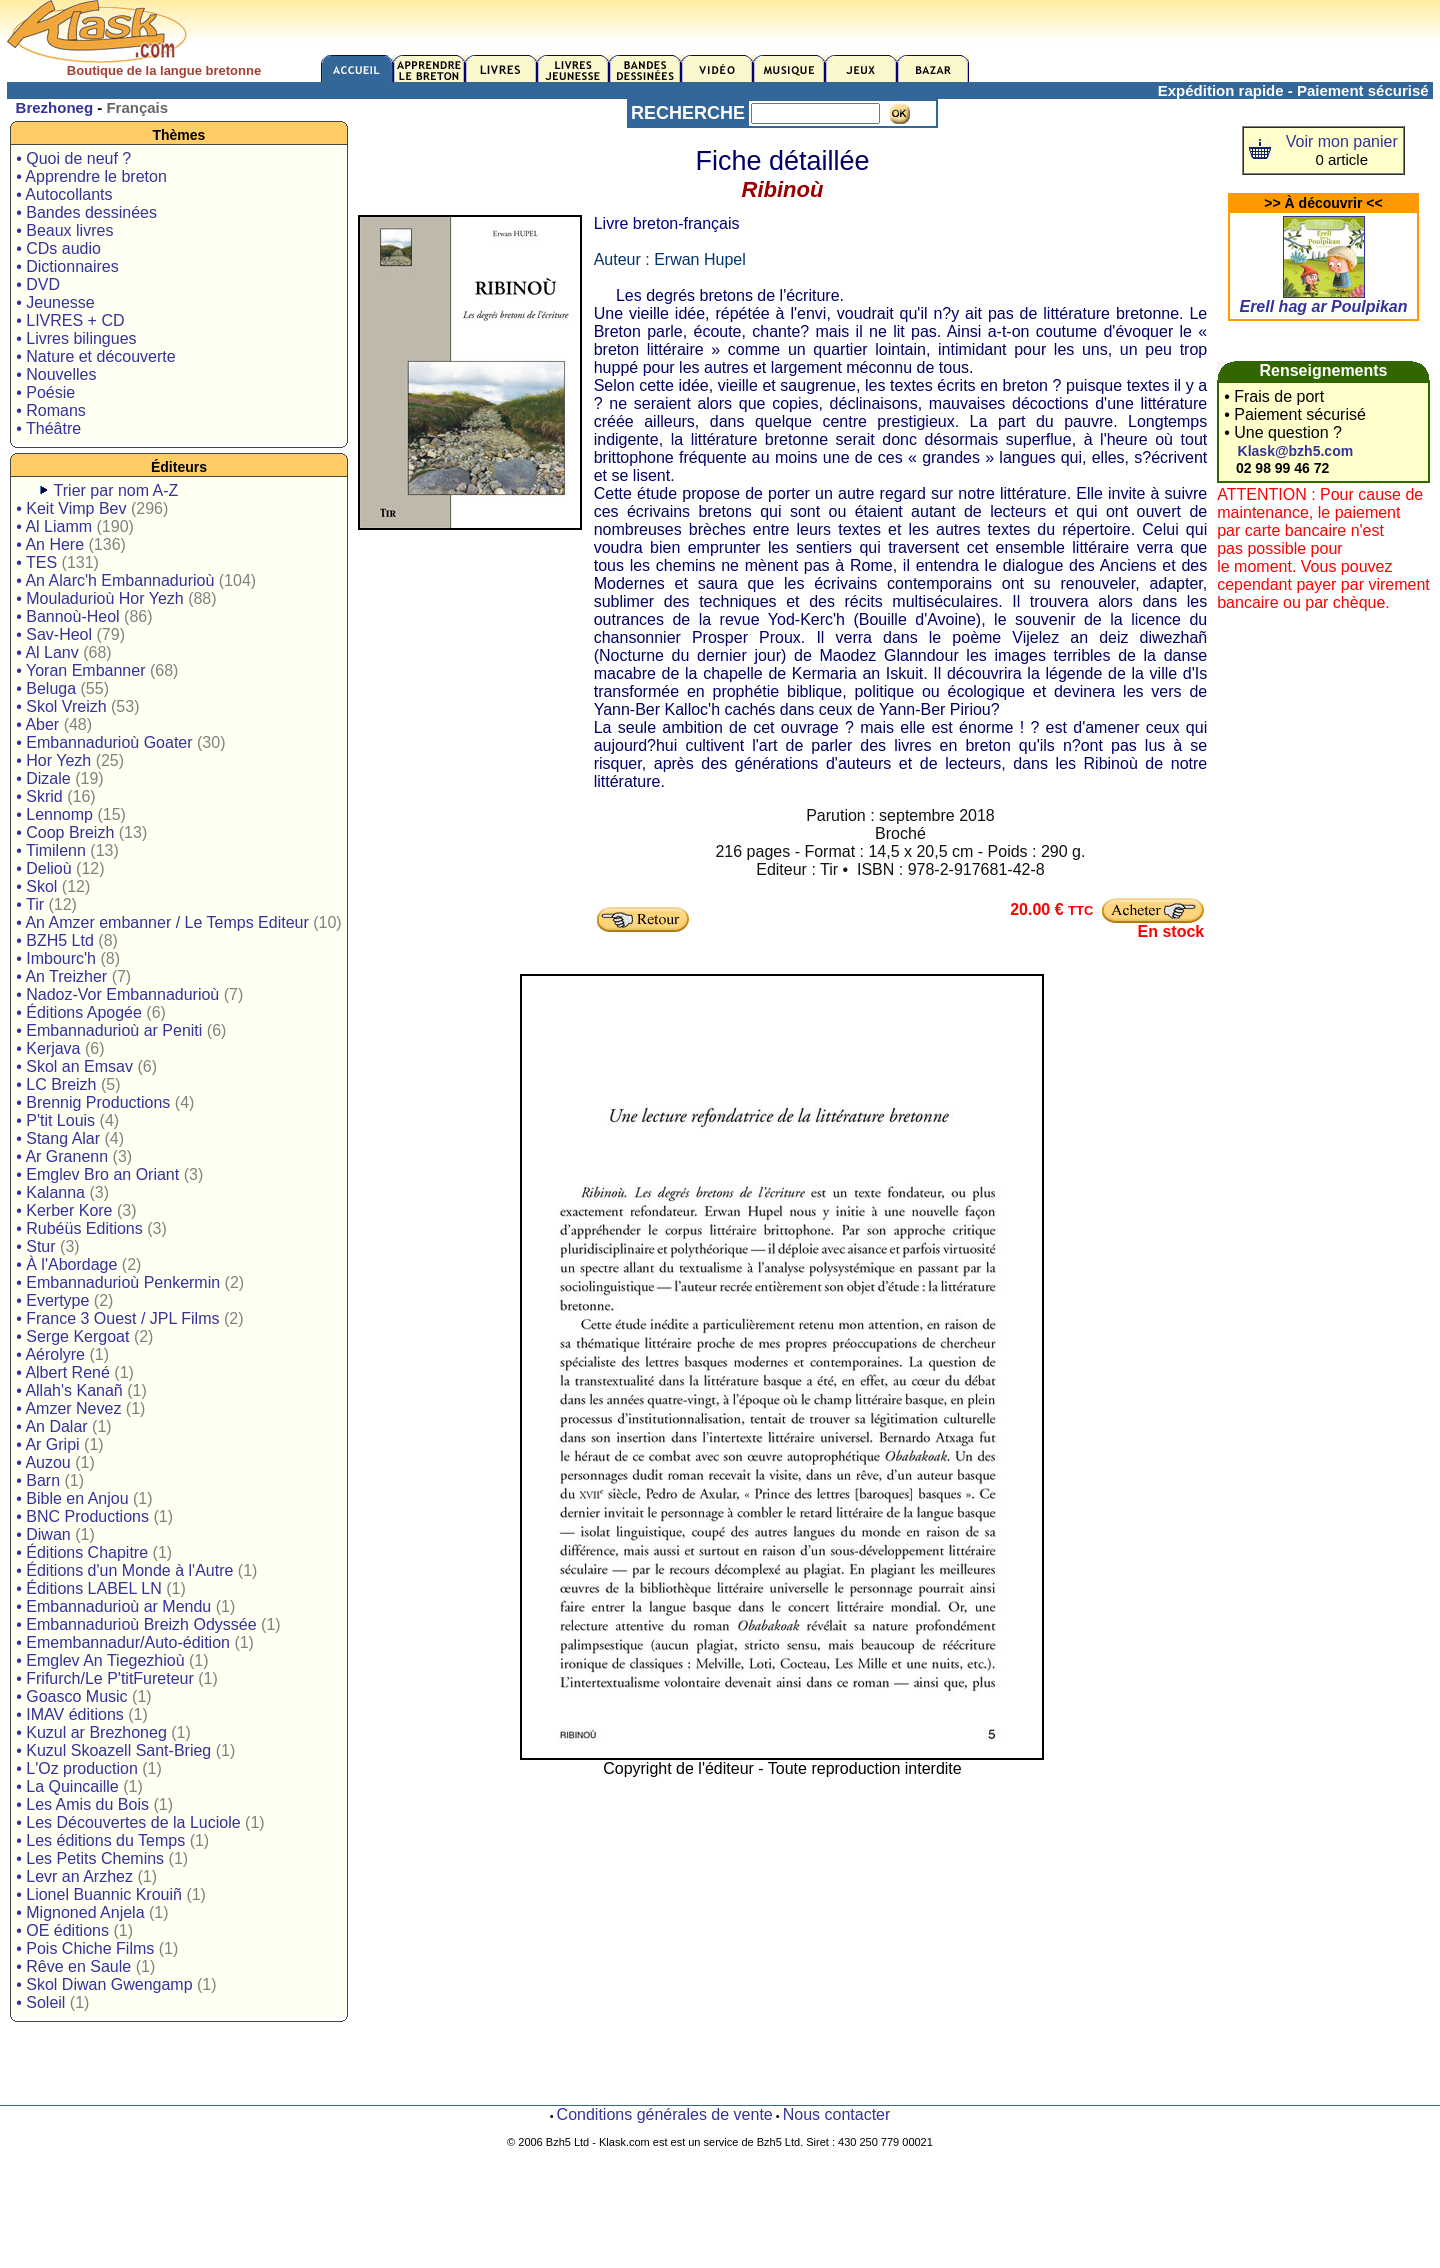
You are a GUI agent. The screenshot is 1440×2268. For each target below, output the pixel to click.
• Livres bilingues (76, 338)
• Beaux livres (64, 230)
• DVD (38, 284)
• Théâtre (48, 428)
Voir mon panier (1342, 141)
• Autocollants (64, 194)
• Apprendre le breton (91, 176)
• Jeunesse (55, 302)
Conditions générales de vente (665, 2114)
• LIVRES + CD (70, 320)
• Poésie (45, 392)
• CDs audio (58, 248)
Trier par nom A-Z (116, 490)
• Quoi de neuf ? (73, 158)
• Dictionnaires (67, 266)
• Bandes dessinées (86, 212)
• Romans (51, 410)
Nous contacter (837, 2114)
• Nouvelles (56, 374)
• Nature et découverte (95, 356)
